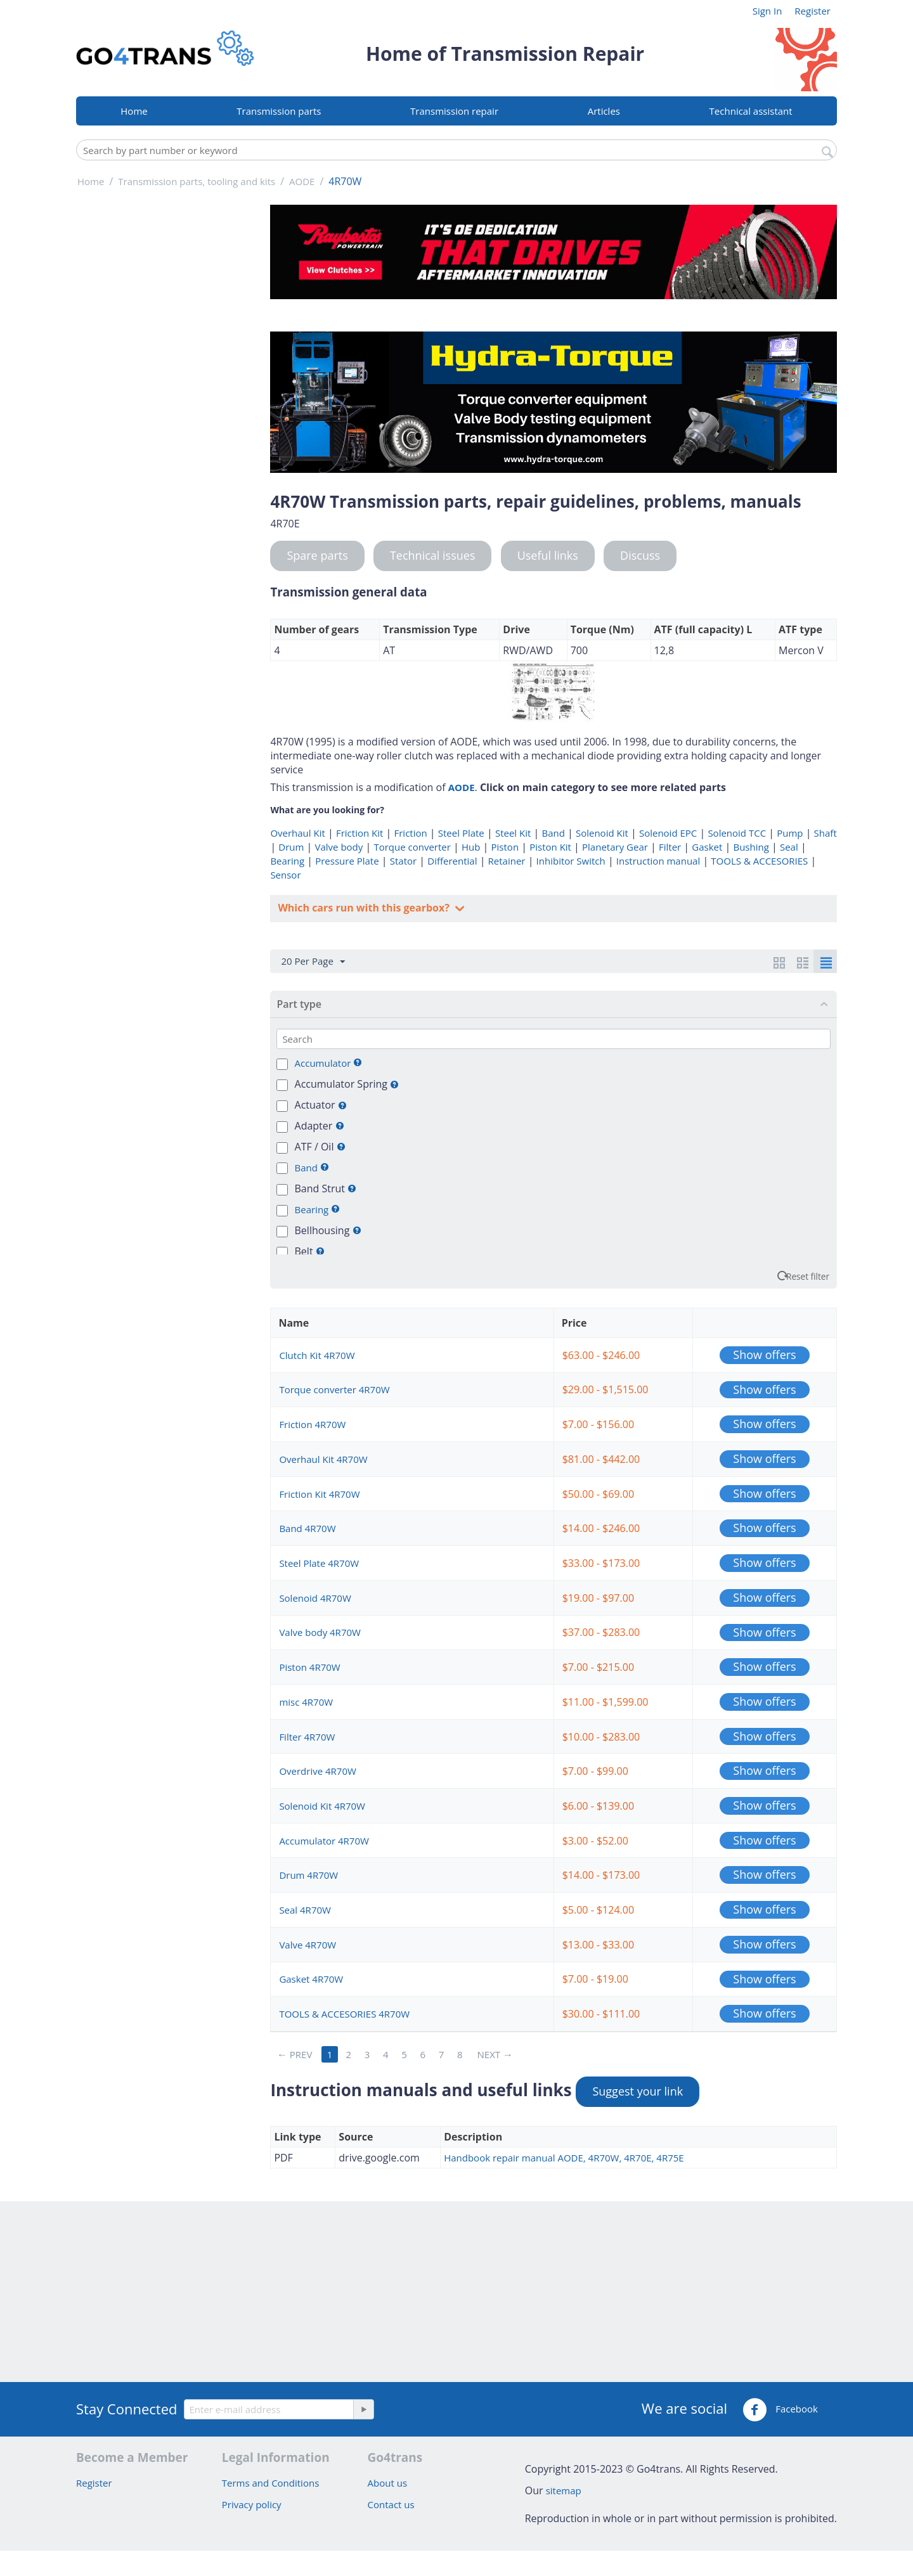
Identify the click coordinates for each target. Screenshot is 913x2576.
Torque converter (411, 846)
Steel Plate (461, 833)
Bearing (287, 860)
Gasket (707, 846)
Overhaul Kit (297, 833)
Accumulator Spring (347, 1084)
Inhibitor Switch (570, 860)
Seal (789, 846)
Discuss (640, 555)
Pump (790, 833)
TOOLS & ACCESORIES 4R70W (344, 2013)
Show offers (764, 1354)
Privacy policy (252, 2504)
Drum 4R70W (308, 1875)
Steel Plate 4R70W (319, 1563)
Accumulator (324, 1063)
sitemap (563, 2490)
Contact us (391, 2504)
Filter (670, 846)
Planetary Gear (615, 846)
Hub (471, 846)
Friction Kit (359, 833)
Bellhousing (328, 1230)
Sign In (767, 10)
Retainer (507, 860)
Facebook (780, 2410)
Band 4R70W (307, 1528)
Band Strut (326, 1188)
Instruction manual (658, 860)
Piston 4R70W (309, 1667)
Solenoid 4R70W (315, 1598)
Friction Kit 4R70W (319, 1494)
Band (552, 833)
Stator (403, 860)
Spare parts (317, 555)
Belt (310, 1251)
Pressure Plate (347, 860)
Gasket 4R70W (311, 1979)
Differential (452, 860)
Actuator (321, 1105)
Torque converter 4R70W (334, 1389)
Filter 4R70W (307, 1736)
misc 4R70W (306, 1702)
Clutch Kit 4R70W (316, 1355)
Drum (291, 846)
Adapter (319, 1126)
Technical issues (433, 555)
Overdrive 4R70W (317, 1771)
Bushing (750, 846)
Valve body (339, 846)
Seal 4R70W (305, 1909)
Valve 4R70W (307, 1944)
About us (387, 2482)
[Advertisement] (165, 395)
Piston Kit (550, 846)
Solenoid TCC (737, 833)
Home (133, 111)
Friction (410, 833)
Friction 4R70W (312, 1424)
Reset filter (807, 1276)
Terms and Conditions (271, 2482)
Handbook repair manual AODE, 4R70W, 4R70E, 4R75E (563, 2157)
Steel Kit (513, 833)
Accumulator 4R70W (324, 1840)
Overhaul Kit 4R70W (323, 1459)
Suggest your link (637, 2091)
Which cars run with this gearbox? (365, 908)
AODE (461, 787)
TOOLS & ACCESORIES (759, 860)
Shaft (825, 833)
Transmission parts (278, 111)
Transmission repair (454, 111)
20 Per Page (312, 962)
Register (812, 10)
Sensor (285, 874)
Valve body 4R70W (320, 1632)
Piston (505, 846)
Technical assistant (751, 111)
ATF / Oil (320, 1147)
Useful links (547, 555)
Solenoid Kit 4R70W (322, 1806)
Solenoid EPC (668, 833)
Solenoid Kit (602, 833)
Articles (604, 111)
